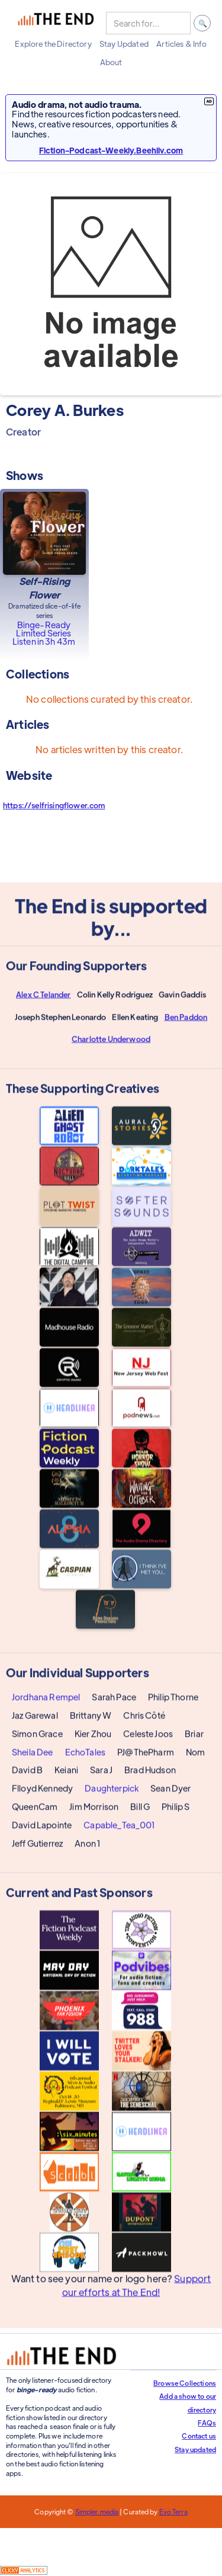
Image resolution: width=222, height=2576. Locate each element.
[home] (55, 23)
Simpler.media (96, 2511)
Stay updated (195, 2449)
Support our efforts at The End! (136, 2295)
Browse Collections (184, 2383)
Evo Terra (173, 2511)
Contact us (199, 2435)
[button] (53, 44)
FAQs (207, 2422)
